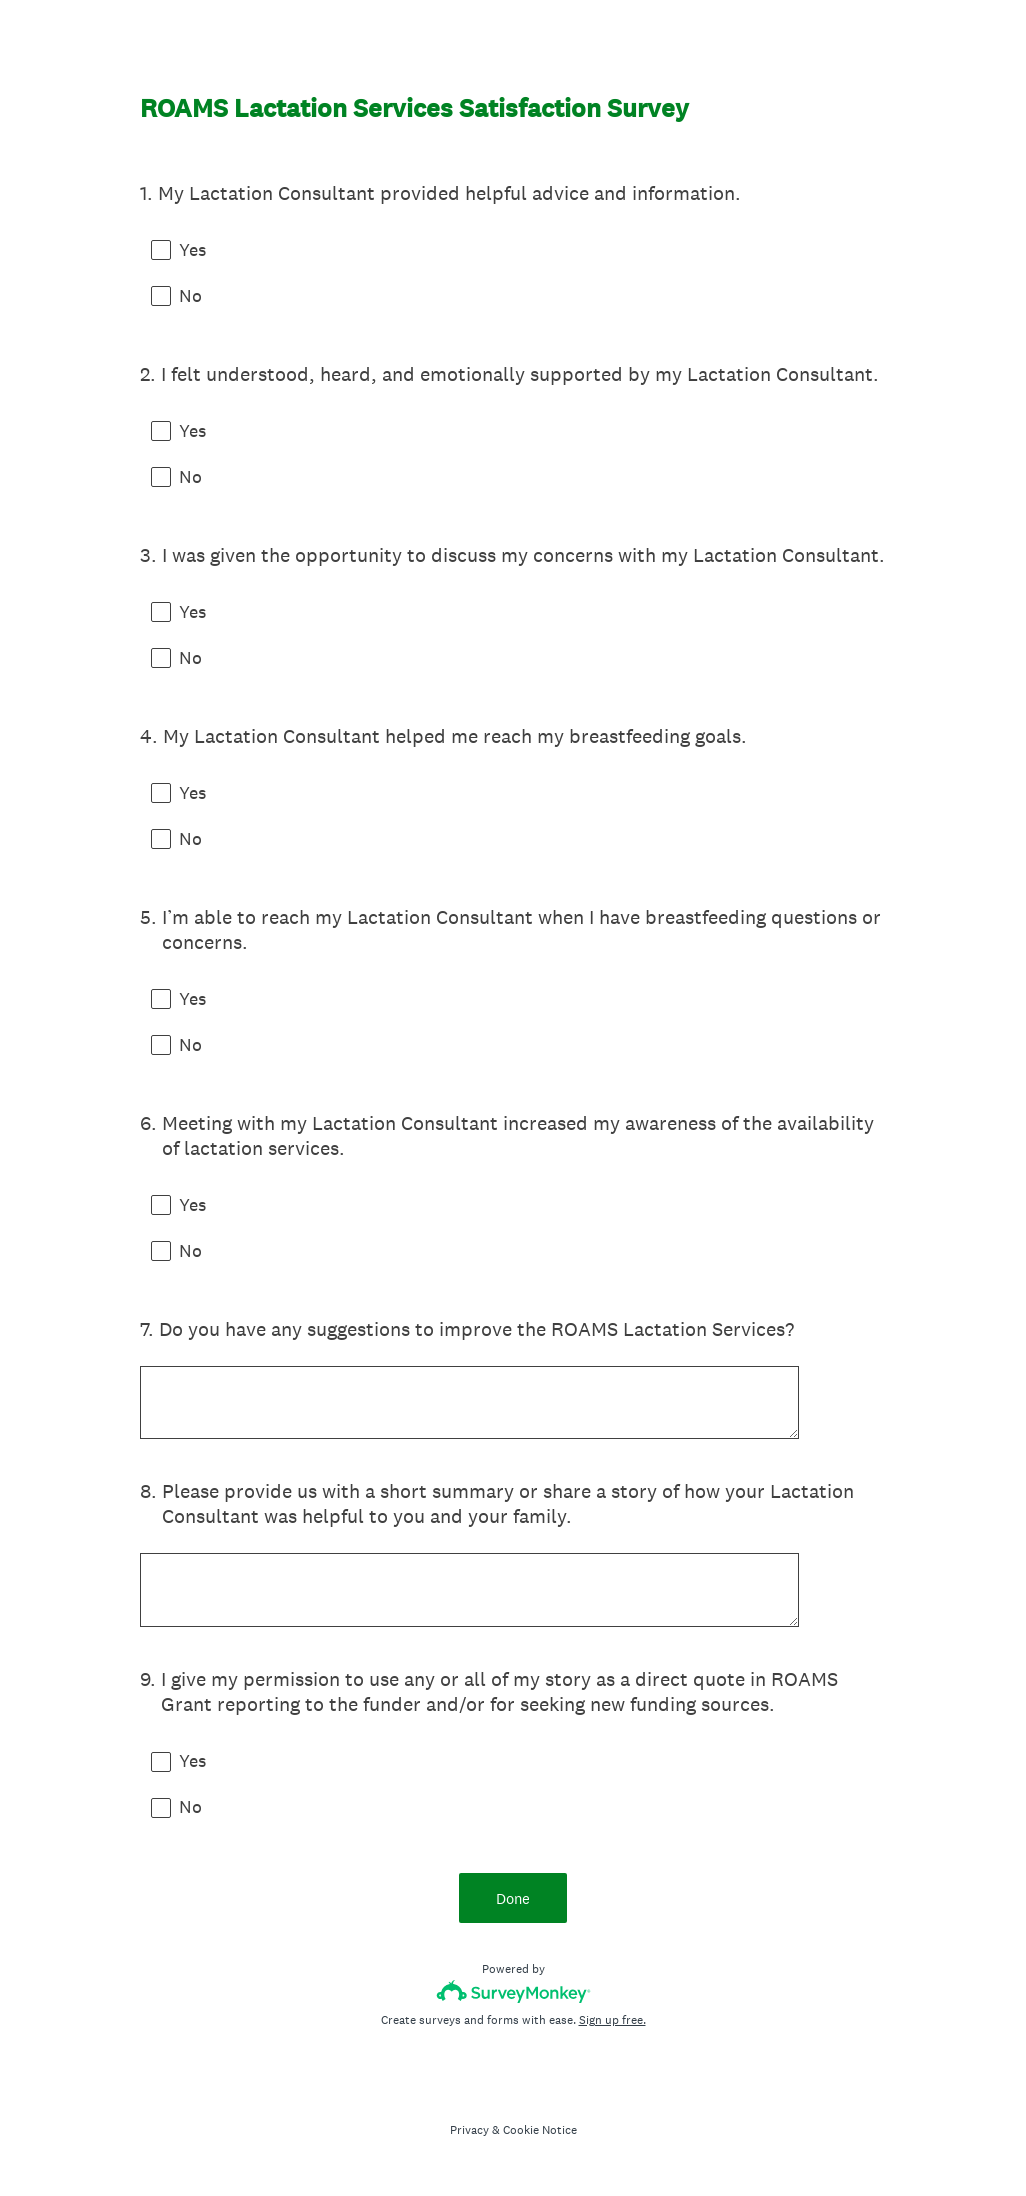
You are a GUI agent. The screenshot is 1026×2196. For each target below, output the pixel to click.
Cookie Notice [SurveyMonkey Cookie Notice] (540, 2135)
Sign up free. (612, 2025)
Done (513, 1902)
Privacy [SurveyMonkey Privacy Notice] (469, 2135)
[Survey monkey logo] (513, 1996)
